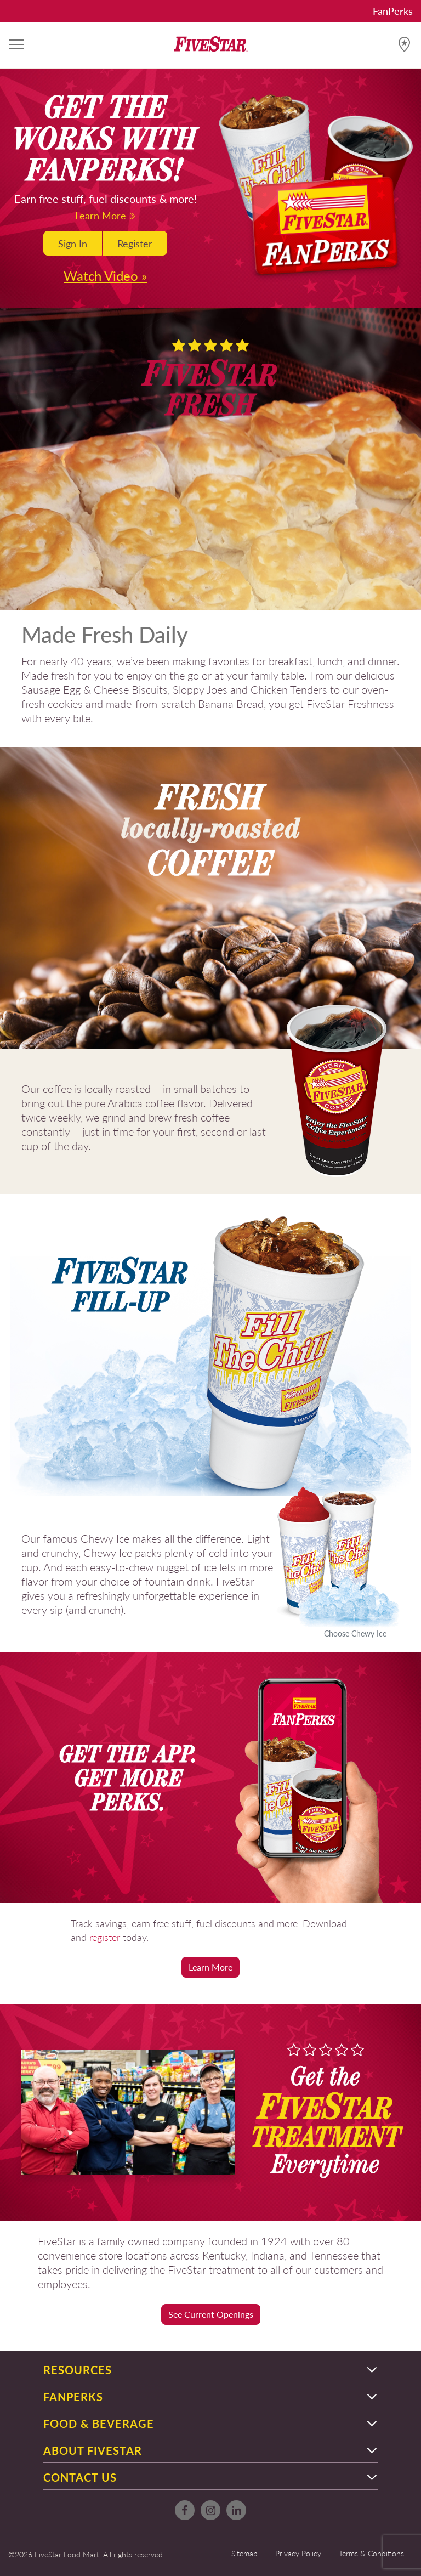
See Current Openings (210, 2314)
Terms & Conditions (371, 2552)
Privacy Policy (298, 2552)
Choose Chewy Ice (355, 1633)
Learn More (105, 215)
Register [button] (134, 243)
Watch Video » (105, 275)
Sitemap (244, 2552)
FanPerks (393, 11)
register (104, 1937)
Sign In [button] (72, 243)
